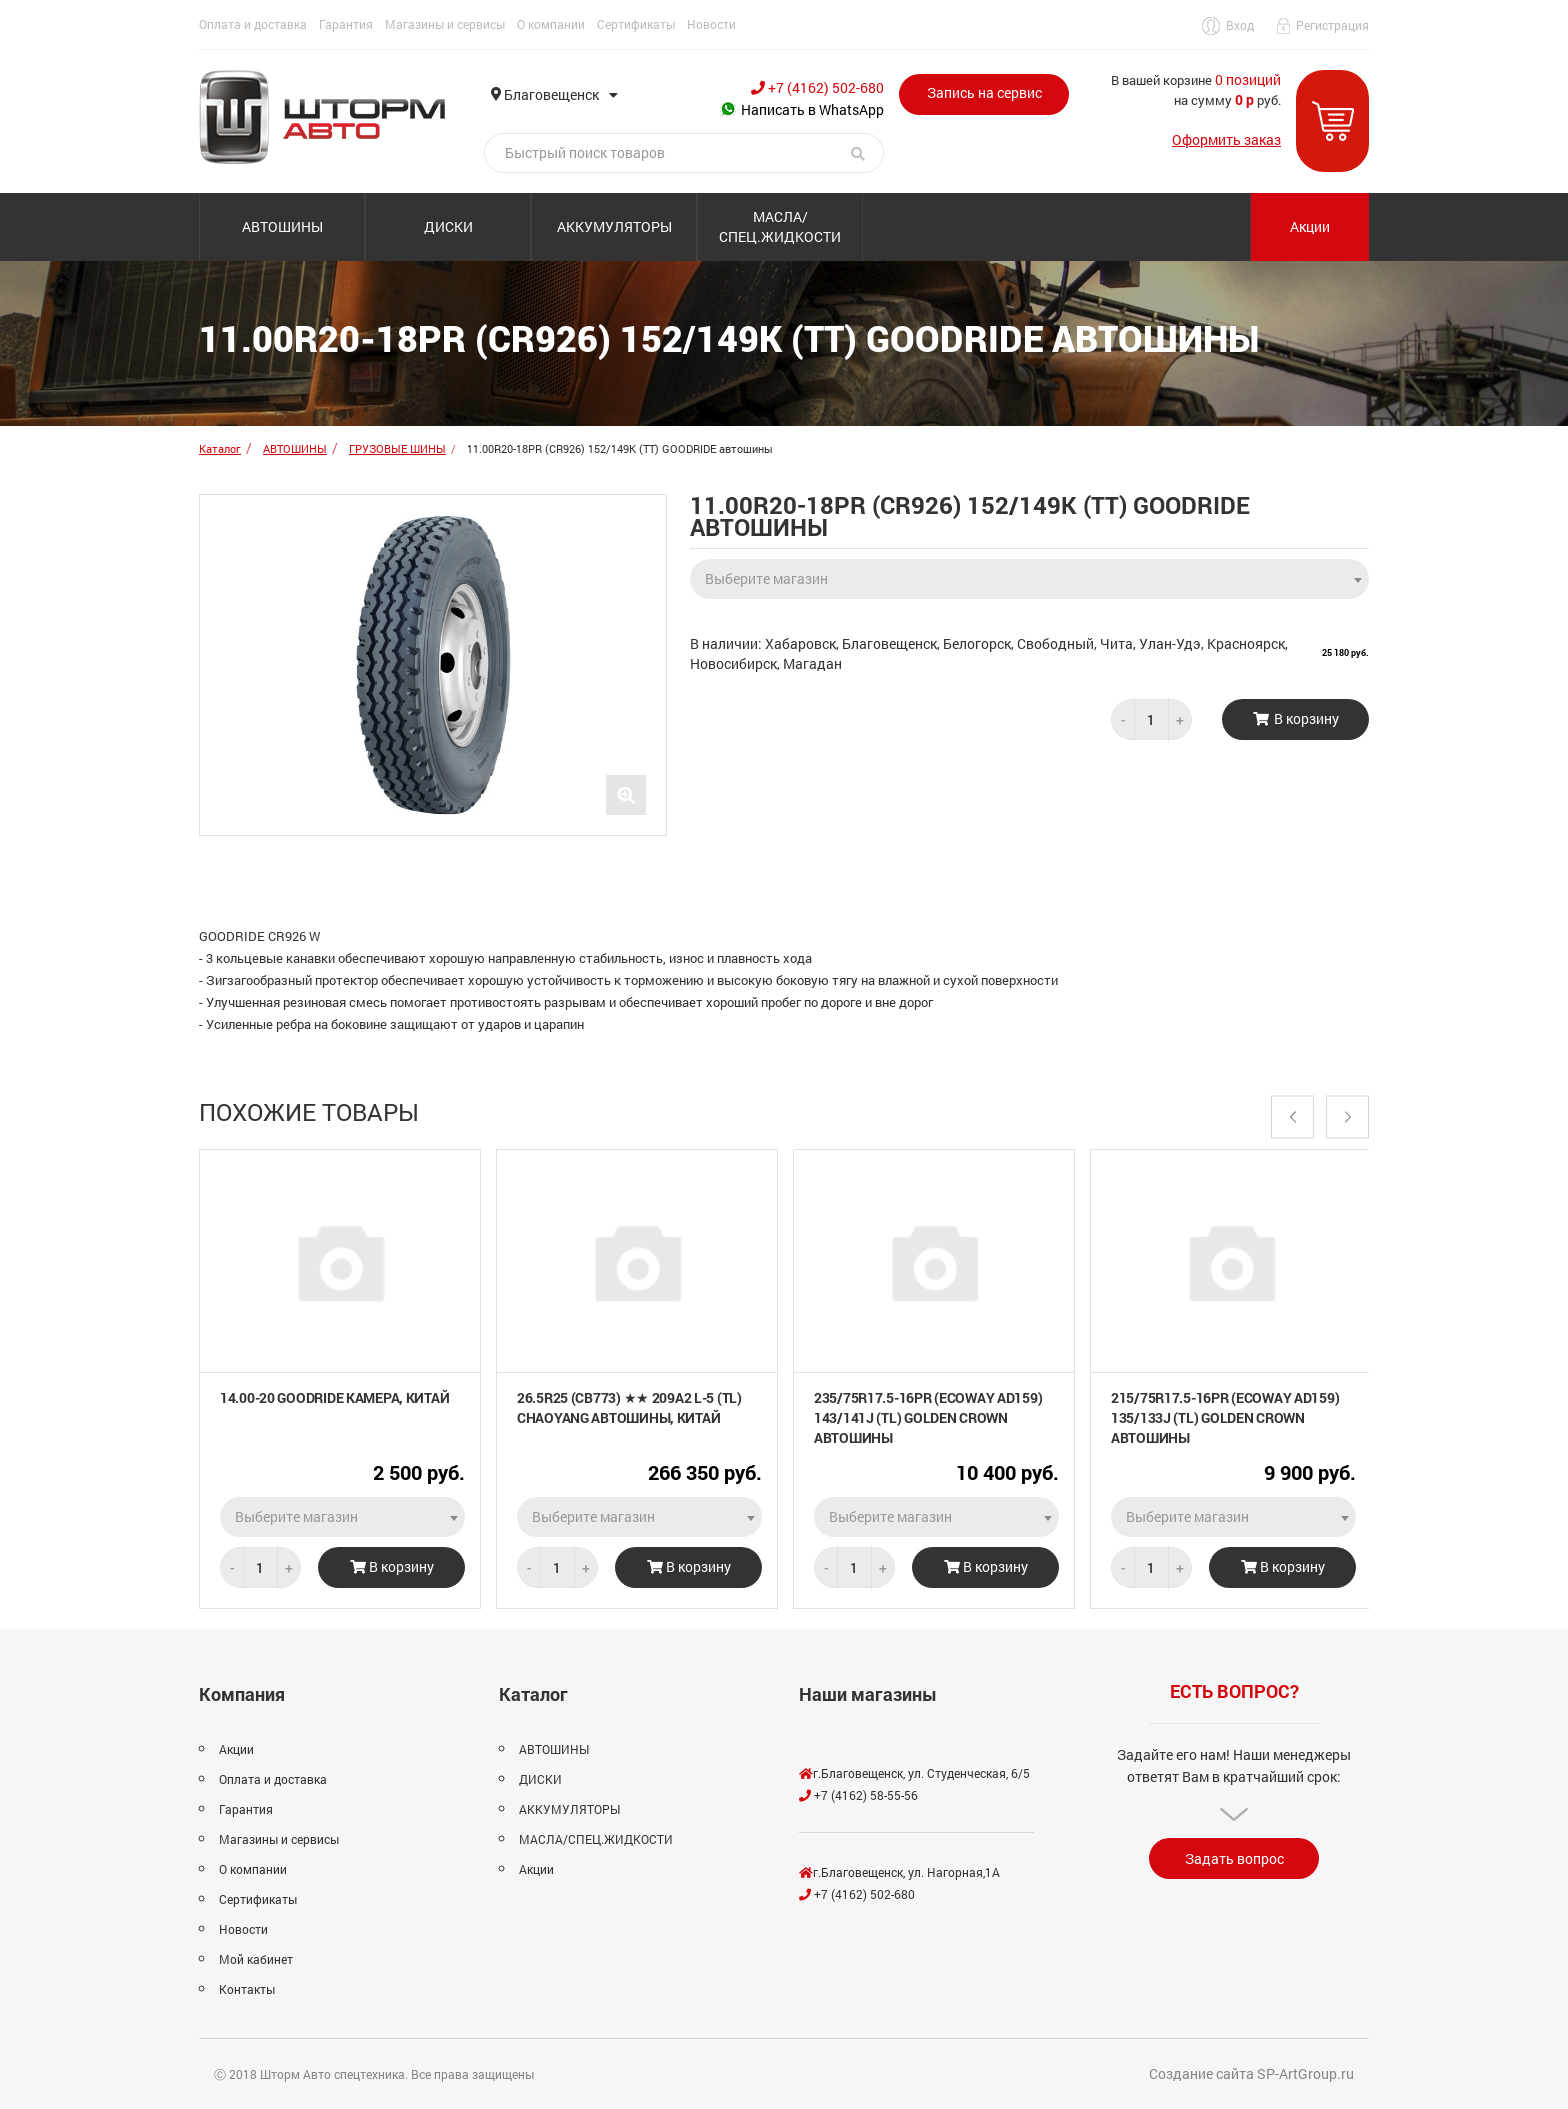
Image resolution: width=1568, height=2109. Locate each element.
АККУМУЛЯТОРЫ (614, 226)
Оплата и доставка (253, 24)
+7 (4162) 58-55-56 (858, 1795)
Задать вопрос (1234, 1858)
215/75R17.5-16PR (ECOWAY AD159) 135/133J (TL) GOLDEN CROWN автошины (1225, 1417)
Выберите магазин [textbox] (766, 578)
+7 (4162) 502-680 (817, 87)
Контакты (247, 1989)
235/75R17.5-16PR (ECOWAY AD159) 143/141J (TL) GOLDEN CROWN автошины (928, 1417)
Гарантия (346, 24)
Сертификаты (636, 24)
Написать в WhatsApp (802, 109)
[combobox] (1029, 573)
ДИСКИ (448, 226)
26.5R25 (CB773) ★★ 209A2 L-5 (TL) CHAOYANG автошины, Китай (629, 1407)
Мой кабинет (256, 1959)
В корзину (392, 1566)
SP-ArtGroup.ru (1305, 2073)
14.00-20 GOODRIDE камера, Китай (334, 1397)
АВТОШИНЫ (282, 226)
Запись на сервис (984, 92)
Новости (711, 24)
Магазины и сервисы (445, 24)
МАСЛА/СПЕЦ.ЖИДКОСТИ (780, 226)
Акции (1310, 226)
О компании (551, 24)
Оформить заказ (1226, 139)
